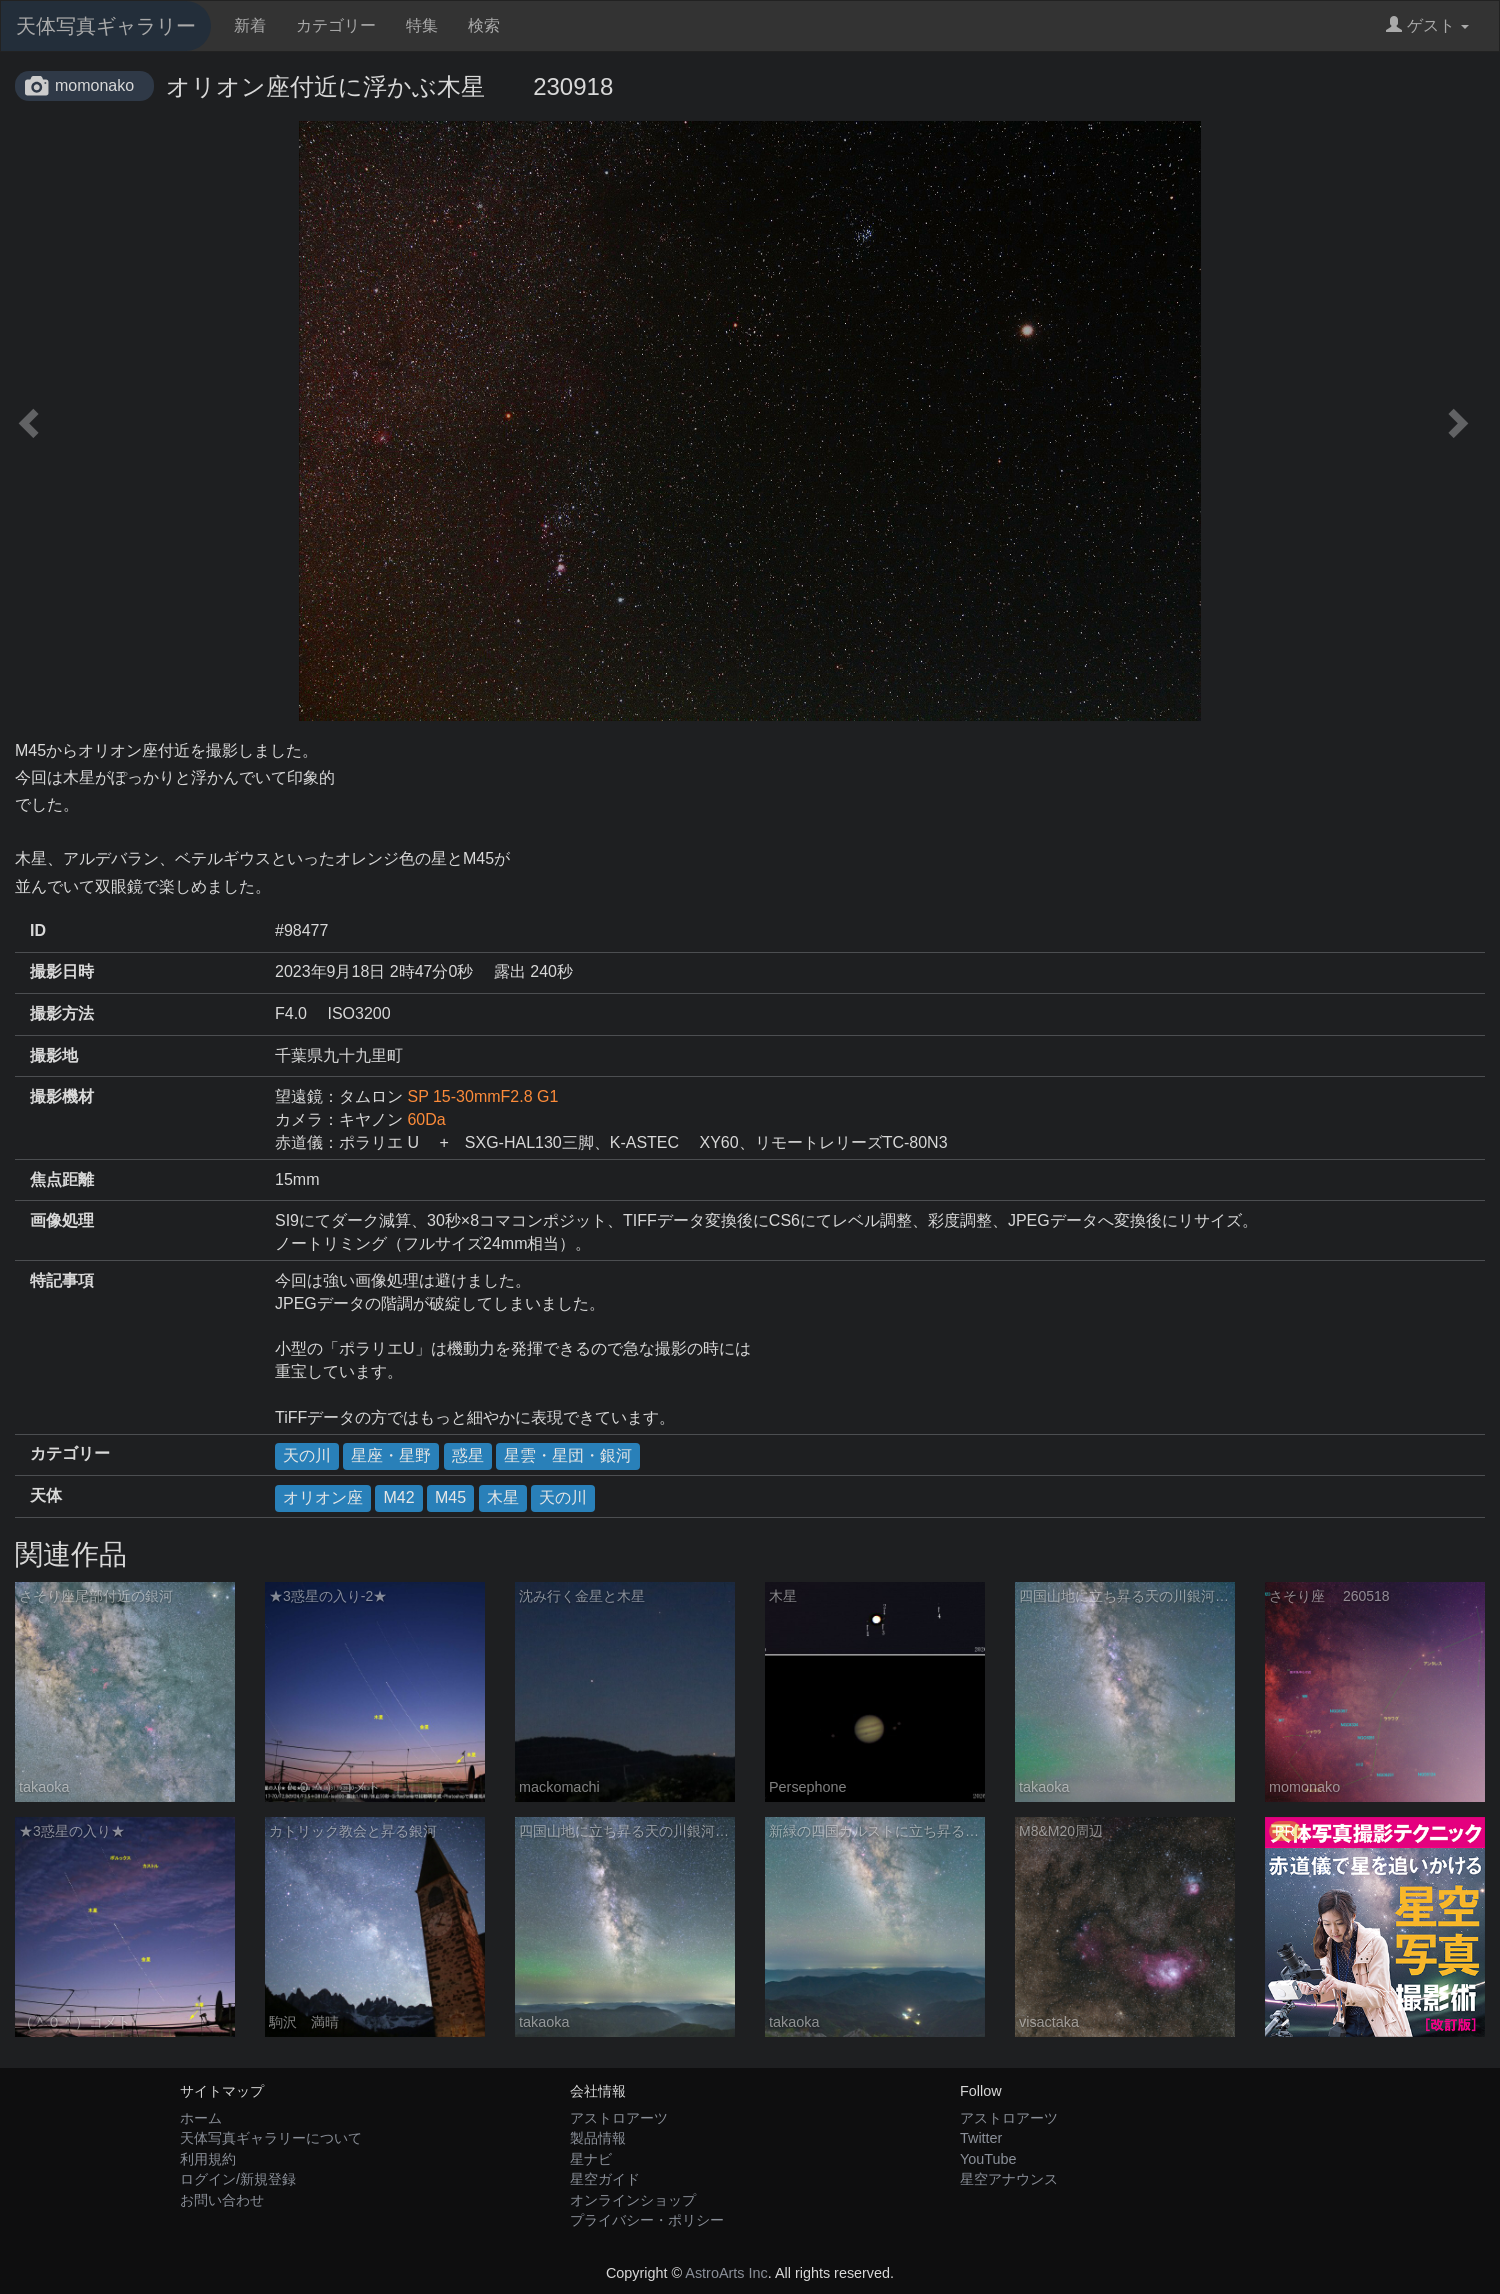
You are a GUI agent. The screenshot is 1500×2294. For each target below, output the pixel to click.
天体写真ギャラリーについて (271, 2138)
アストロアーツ (619, 2118)
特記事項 (62, 1280)
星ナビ (591, 2159)
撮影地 (54, 1055)
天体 (46, 1495)
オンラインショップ (633, 2200)
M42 (398, 1497)
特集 (422, 25)
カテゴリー (336, 25)
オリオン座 (323, 1497)
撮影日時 (62, 971)
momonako (94, 85)
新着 (250, 25)
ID (38, 930)
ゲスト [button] (1427, 25)
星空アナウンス (1009, 2179)
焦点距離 (62, 1179)
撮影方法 (62, 1013)
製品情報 (598, 2138)
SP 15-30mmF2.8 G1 (482, 1096)
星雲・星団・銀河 (568, 1455)
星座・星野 (391, 1455)
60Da (426, 1119)
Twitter (981, 2138)
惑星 (468, 1455)
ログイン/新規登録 (238, 2179)
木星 (503, 1497)
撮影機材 (62, 1096)
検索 (484, 25)
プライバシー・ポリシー (647, 2220)
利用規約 (208, 2159)
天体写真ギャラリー (106, 26)
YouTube (988, 2159)
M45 (450, 1497)
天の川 (307, 1455)
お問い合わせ (222, 2200)
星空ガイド (605, 2179)
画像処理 (62, 1220)
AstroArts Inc (726, 2273)
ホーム (201, 2118)
